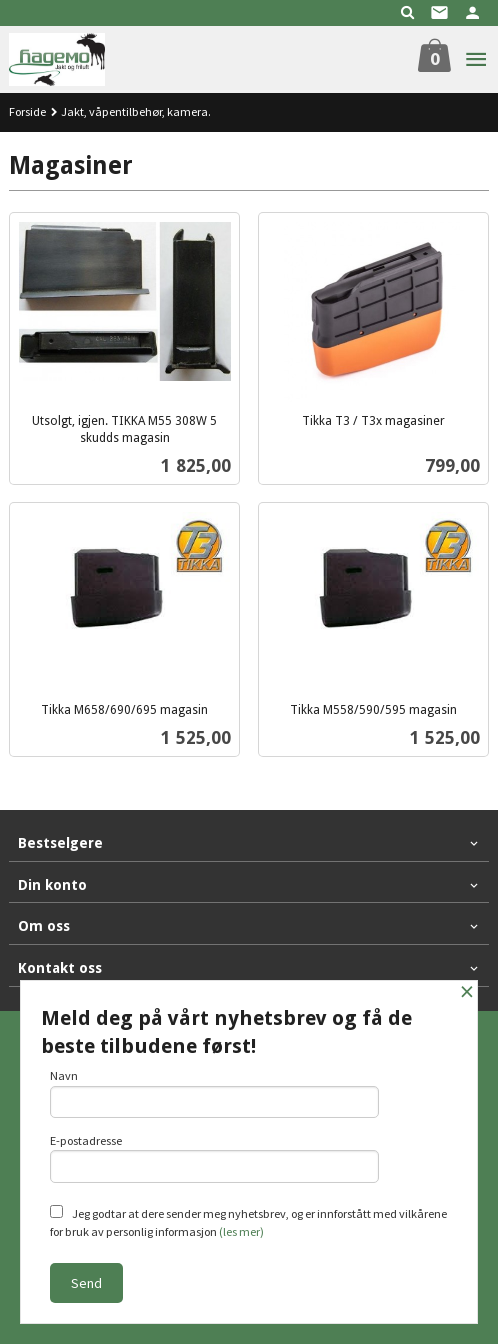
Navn (214, 1093)
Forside (27, 111)
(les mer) (241, 1231)
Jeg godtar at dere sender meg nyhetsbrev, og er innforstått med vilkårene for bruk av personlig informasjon (248, 1222)
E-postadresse (214, 1158)
